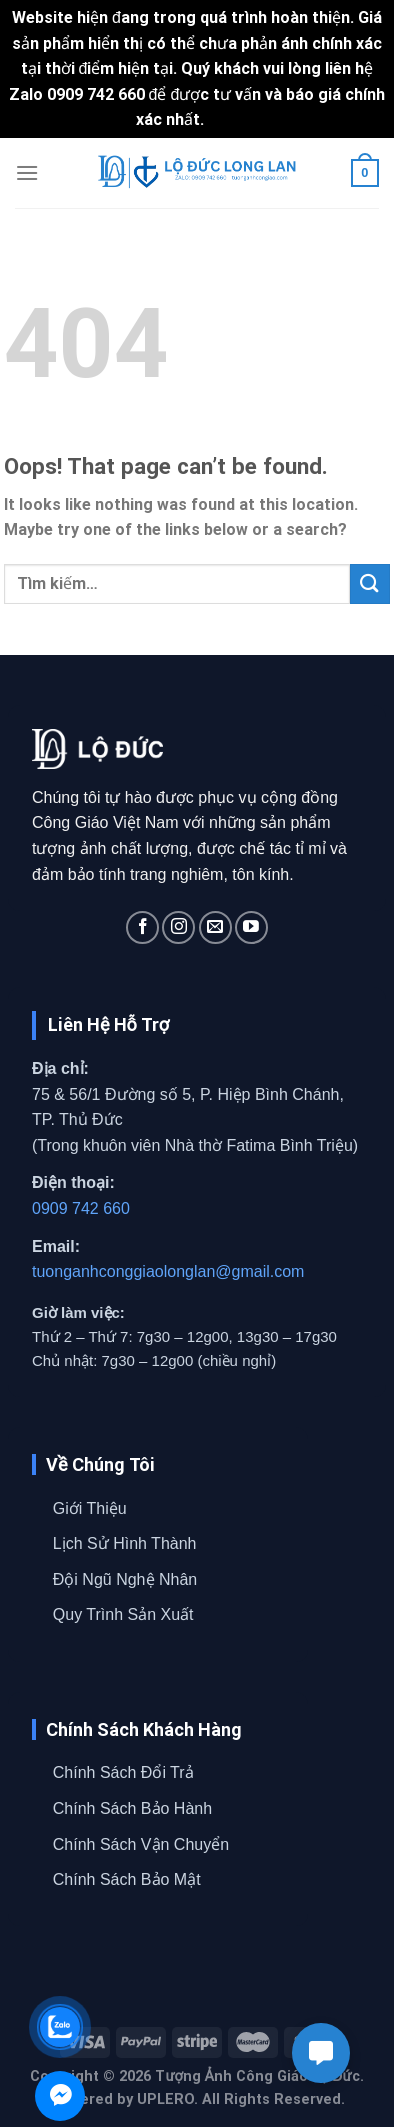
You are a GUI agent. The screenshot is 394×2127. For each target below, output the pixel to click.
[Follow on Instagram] (178, 927)
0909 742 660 (81, 1208)
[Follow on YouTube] (251, 927)
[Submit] (370, 583)
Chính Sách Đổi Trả (123, 1772)
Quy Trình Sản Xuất (123, 1614)
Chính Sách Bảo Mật (127, 1879)
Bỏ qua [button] (233, 119)
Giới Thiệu (90, 1508)
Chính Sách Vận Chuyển (141, 1844)
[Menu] (27, 172)
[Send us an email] (215, 927)
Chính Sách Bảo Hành (132, 1808)
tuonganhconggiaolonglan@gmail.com (168, 1271)
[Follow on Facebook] (142, 927)
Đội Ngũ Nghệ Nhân (125, 1579)
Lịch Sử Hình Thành (125, 1543)
